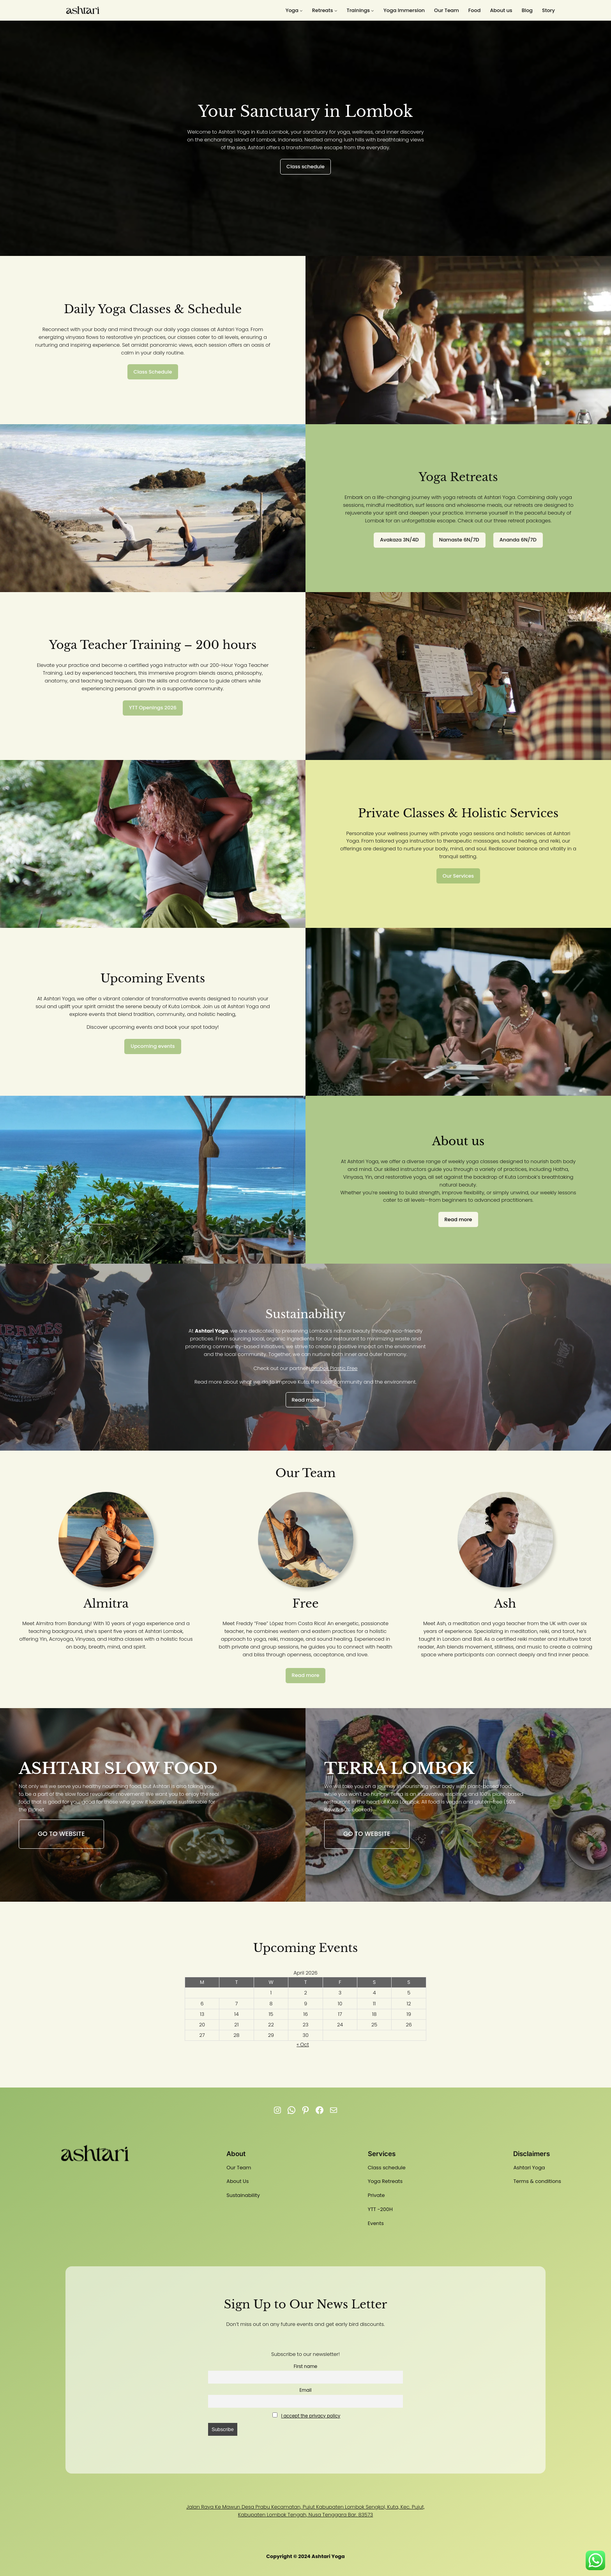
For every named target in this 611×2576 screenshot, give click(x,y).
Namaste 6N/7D (459, 539)
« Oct (303, 2044)
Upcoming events (153, 1046)
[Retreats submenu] (324, 10)
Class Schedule (153, 372)
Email (305, 2390)
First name (305, 2366)
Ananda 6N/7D (518, 539)
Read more (458, 1219)
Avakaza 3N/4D (399, 539)
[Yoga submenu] (294, 10)
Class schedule (305, 166)
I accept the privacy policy (311, 2416)
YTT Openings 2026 (153, 707)
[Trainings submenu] (360, 10)
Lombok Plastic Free (333, 1368)
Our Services (458, 876)
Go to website (61, 1833)
